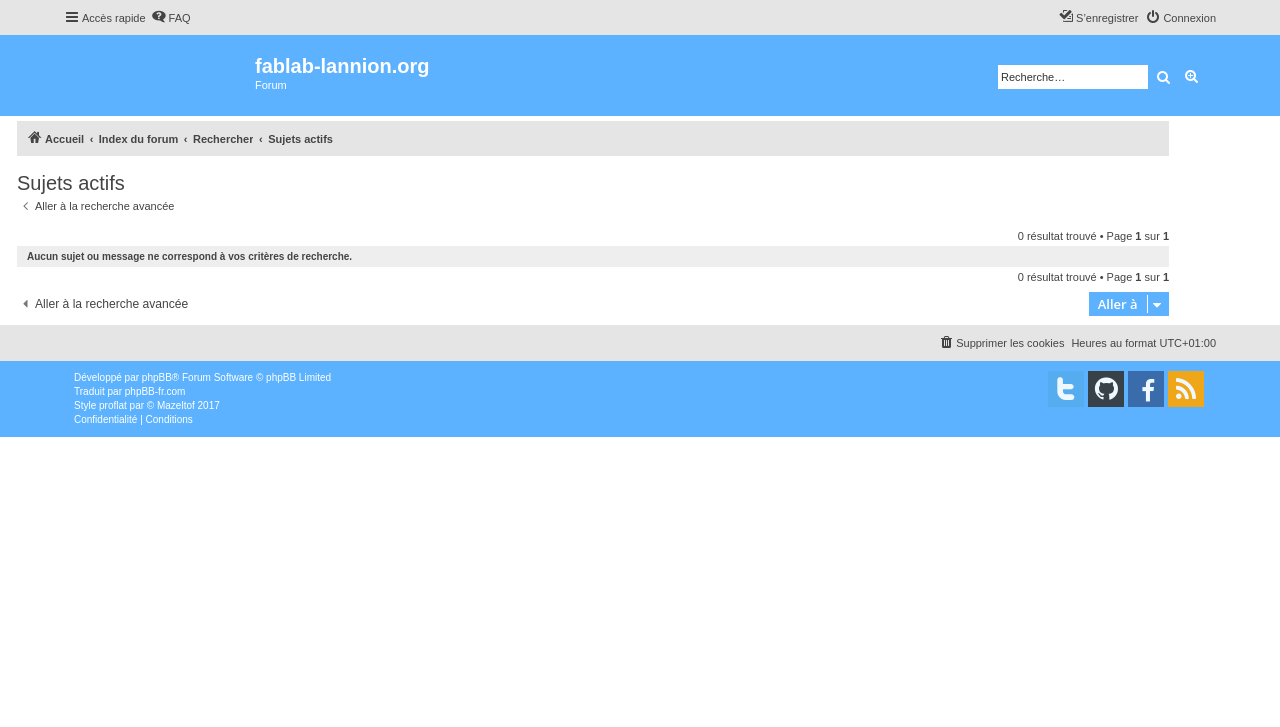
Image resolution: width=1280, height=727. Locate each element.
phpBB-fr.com (155, 391)
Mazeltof (176, 405)
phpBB (157, 377)
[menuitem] (171, 18)
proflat (113, 405)
